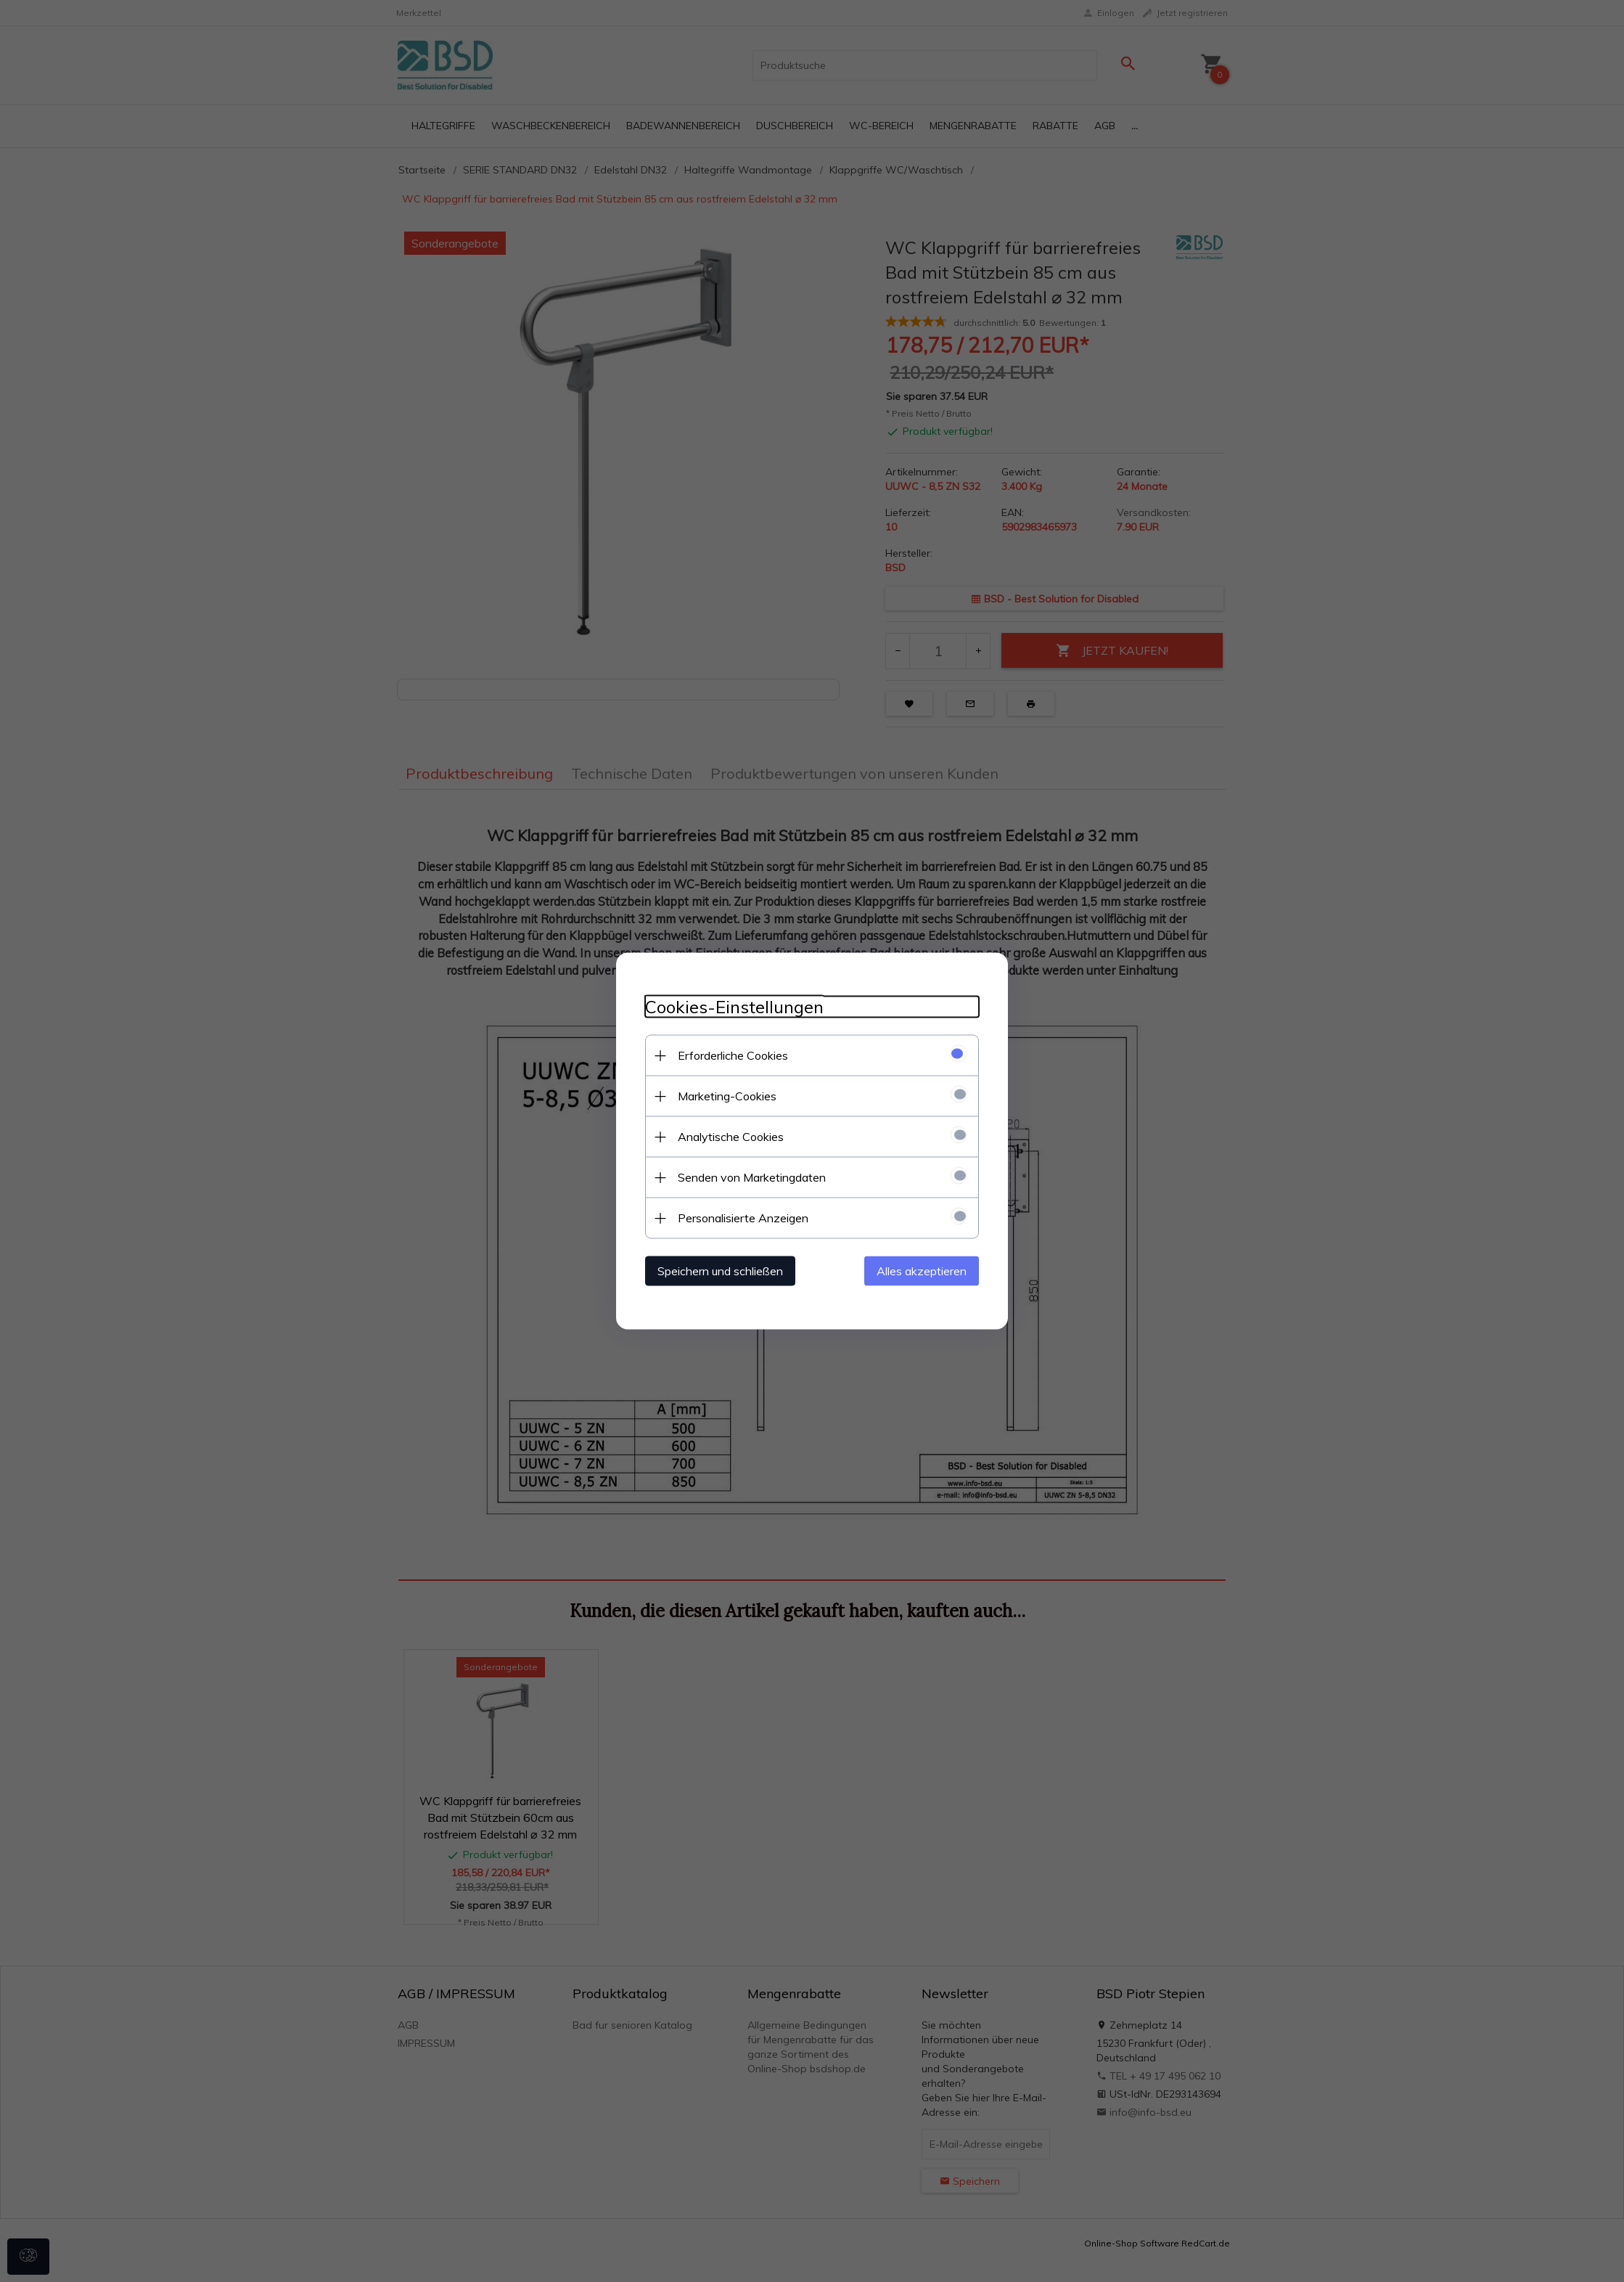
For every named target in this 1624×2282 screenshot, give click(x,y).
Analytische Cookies (731, 1136)
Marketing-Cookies (727, 1096)
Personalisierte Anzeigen (743, 1218)
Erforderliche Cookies (733, 1055)
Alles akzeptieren (922, 1271)
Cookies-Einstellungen (734, 1007)
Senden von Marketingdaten (752, 1177)
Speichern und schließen (720, 1271)
